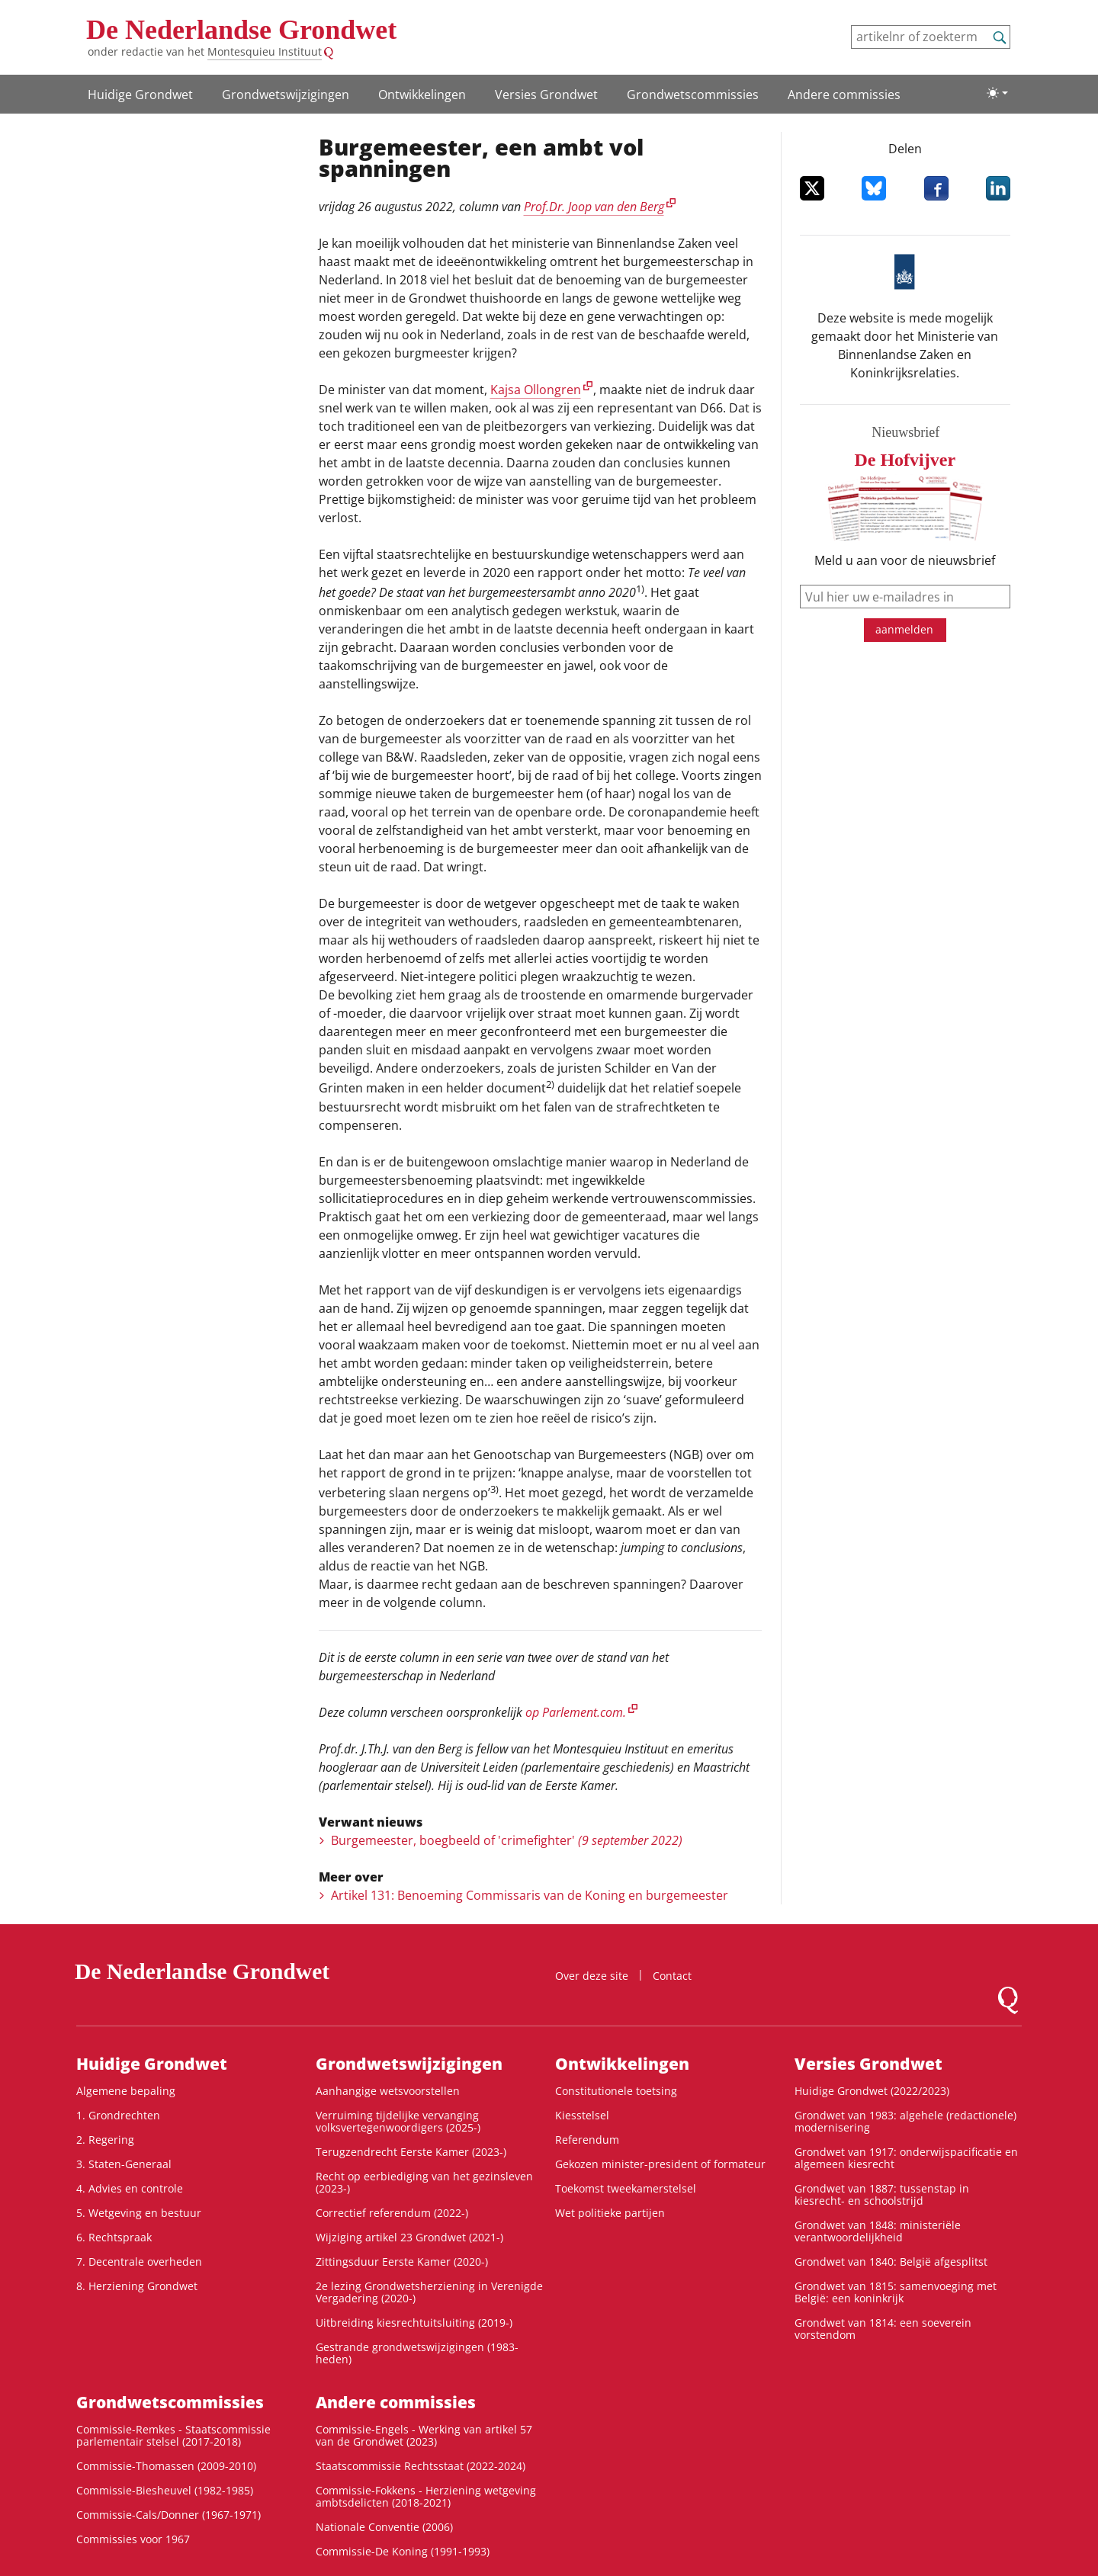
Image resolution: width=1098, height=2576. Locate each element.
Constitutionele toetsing (616, 2091)
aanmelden (904, 629)
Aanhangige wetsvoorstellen (388, 2091)
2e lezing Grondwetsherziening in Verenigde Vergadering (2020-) (429, 2292)
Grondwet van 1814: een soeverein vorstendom (883, 2328)
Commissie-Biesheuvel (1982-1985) (164, 2490)
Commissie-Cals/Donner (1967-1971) (168, 2514)
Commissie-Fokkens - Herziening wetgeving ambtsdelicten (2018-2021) (426, 2496)
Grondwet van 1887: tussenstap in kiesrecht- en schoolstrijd (882, 2194)
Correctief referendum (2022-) (392, 2212)
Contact (672, 1975)
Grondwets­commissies (693, 94)
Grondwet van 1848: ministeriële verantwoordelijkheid (878, 2231)
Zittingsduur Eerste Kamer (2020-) (402, 2261)
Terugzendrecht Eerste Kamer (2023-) (411, 2152)
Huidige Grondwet (140, 94)
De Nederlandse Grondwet (241, 29)
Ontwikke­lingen (422, 94)
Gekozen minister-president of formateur (660, 2164)
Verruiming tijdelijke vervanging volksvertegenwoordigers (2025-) (398, 2121)
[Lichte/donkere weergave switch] (997, 93)
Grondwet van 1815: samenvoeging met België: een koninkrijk (896, 2292)
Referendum (587, 2139)
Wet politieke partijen (610, 2212)
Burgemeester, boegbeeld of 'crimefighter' (506, 1840)
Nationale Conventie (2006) (384, 2527)
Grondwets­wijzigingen (285, 94)
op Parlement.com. (575, 1712)
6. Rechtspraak (114, 2237)
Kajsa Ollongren (535, 389)
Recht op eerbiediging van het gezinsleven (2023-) (424, 2182)
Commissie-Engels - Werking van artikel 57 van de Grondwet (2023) (424, 2435)
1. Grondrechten (118, 2115)
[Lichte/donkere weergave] (997, 93)
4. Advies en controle (129, 2188)
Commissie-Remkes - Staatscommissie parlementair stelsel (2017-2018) (173, 2435)
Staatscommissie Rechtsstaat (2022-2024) (420, 2466)
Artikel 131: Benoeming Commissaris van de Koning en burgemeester (529, 1895)
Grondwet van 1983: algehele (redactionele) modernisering (905, 2121)
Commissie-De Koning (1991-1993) (403, 2551)
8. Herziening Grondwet (136, 2286)
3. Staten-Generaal (124, 2164)
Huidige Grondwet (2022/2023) (872, 2091)
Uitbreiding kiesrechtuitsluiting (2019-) (414, 2322)
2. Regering (105, 2139)
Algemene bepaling (125, 2091)
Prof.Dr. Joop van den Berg (594, 206)
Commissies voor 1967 (133, 2539)
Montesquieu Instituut (264, 51)
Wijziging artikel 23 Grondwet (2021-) (409, 2237)
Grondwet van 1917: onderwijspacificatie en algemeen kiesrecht (906, 2158)
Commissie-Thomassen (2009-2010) (166, 2466)
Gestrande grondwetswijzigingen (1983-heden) (417, 2353)
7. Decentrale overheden (139, 2261)
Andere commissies (844, 94)
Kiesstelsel (582, 2115)
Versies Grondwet (546, 94)
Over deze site (591, 1975)
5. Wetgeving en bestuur (138, 2212)
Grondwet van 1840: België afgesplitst (891, 2261)
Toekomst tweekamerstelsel (625, 2188)
